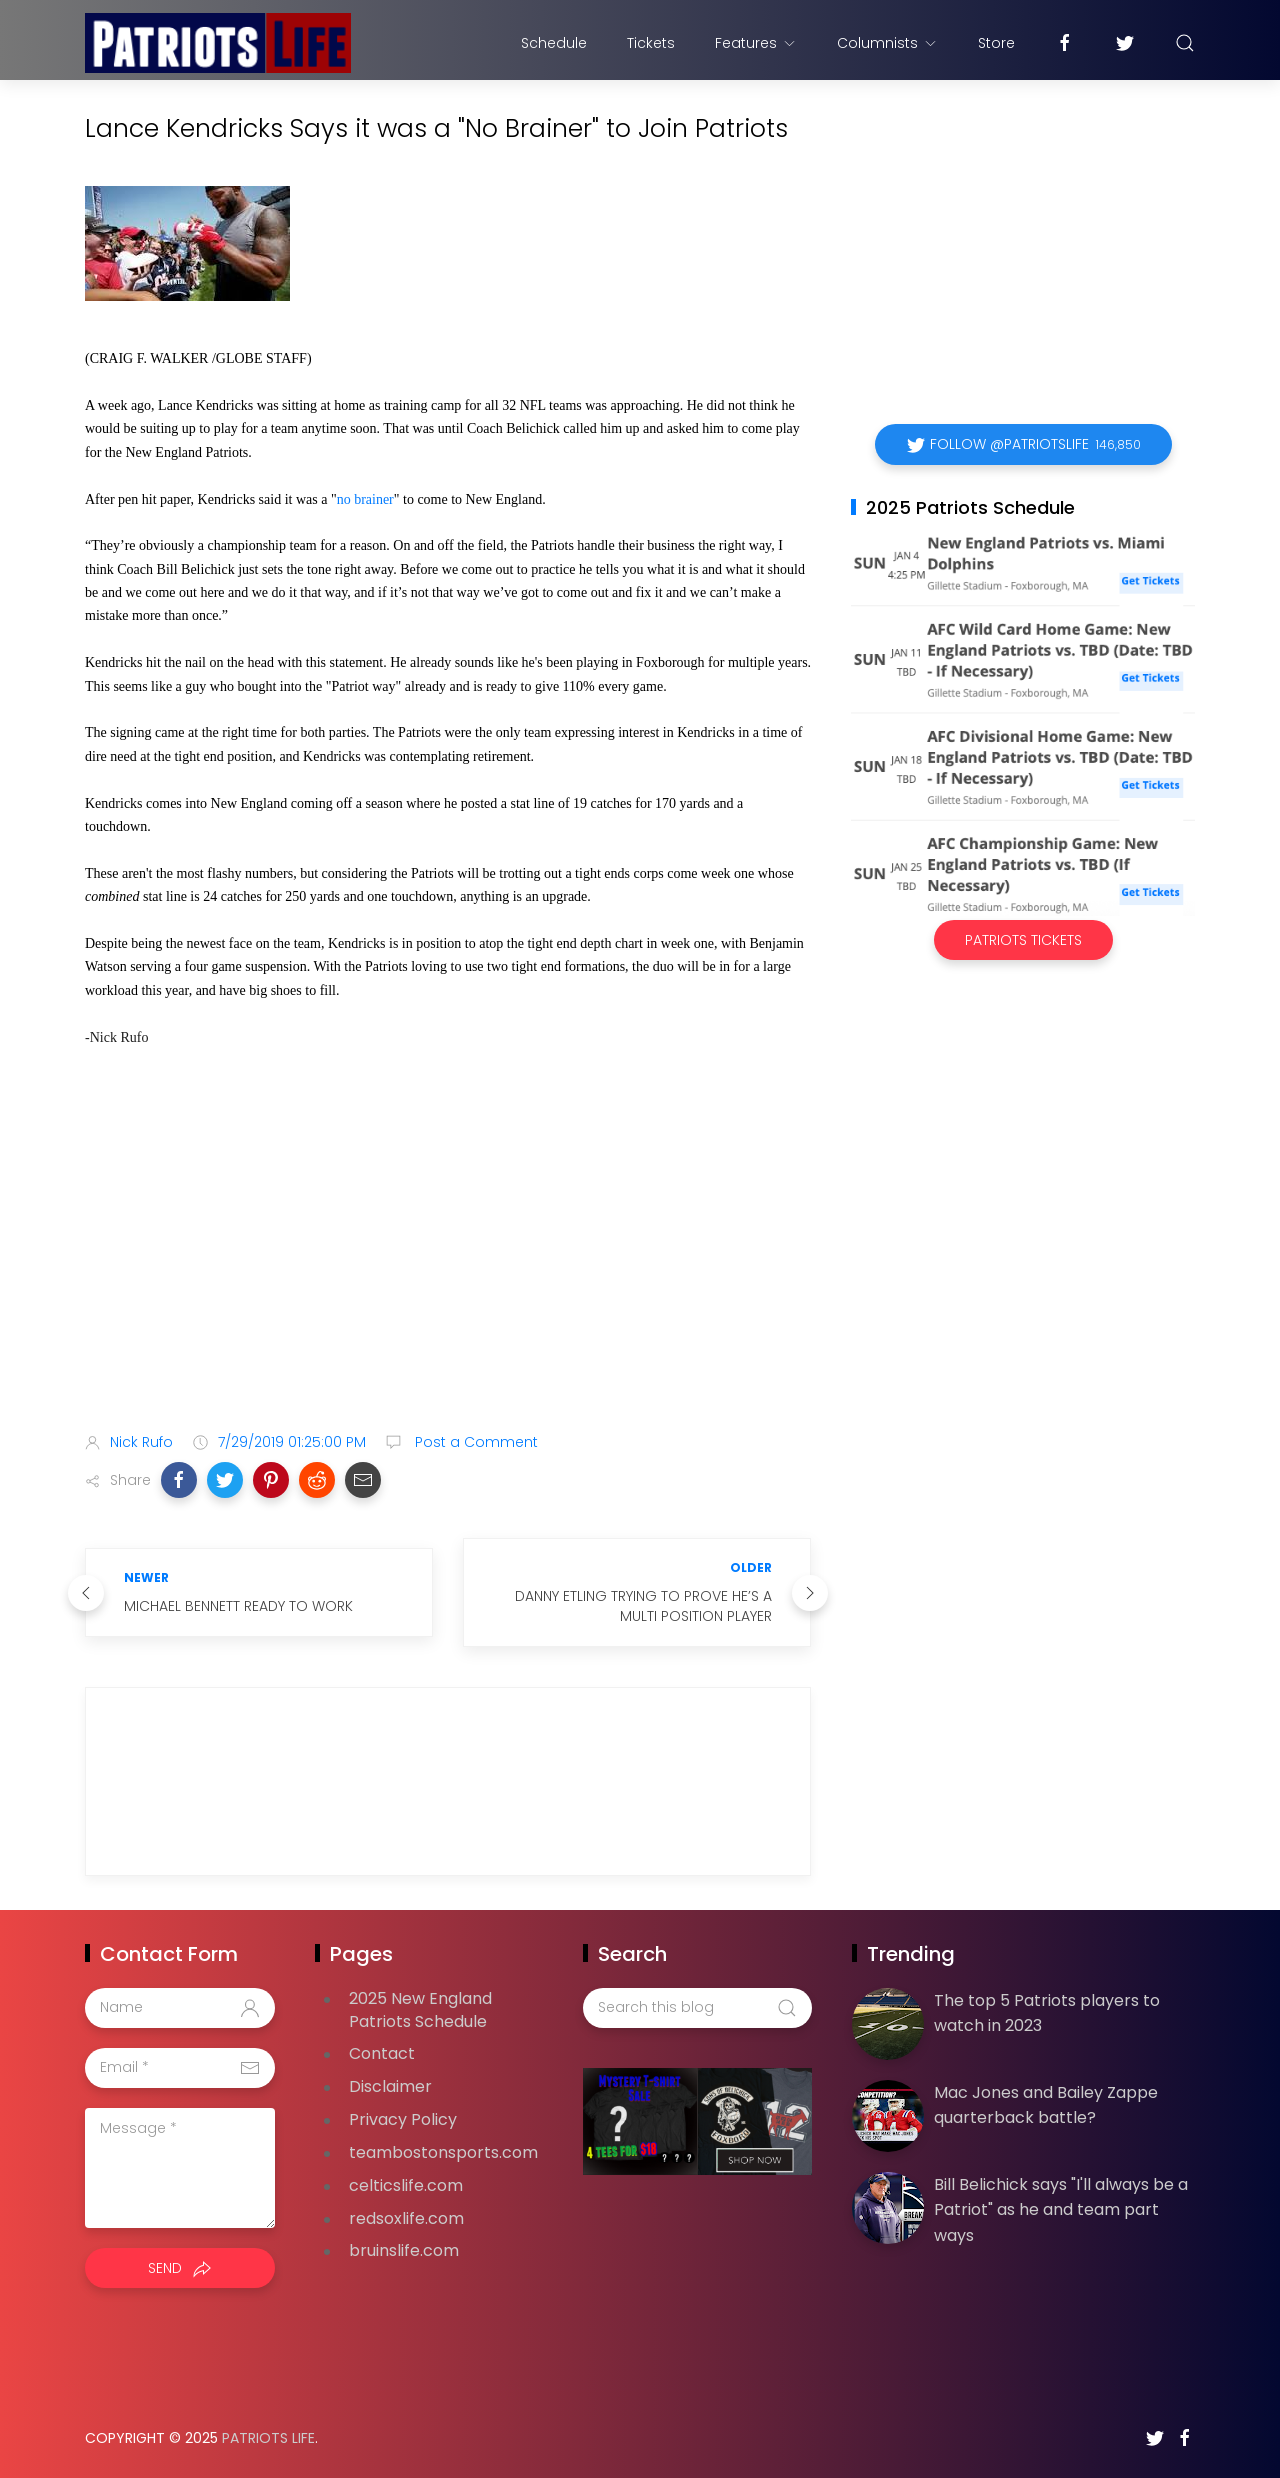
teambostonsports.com (443, 2152)
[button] (179, 1480)
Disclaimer (390, 2086)
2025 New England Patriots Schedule (420, 2010)
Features (756, 43)
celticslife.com (406, 2185)
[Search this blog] (697, 2008)
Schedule (554, 43)
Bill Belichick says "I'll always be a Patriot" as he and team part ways (1061, 2210)
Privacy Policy (403, 2119)
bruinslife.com (404, 2250)
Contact (382, 2053)
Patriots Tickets (1023, 940)
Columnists (887, 43)
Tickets (651, 43)
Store (996, 43)
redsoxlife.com (406, 2218)
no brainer (365, 499)
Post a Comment (474, 1442)
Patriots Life (268, 2438)
